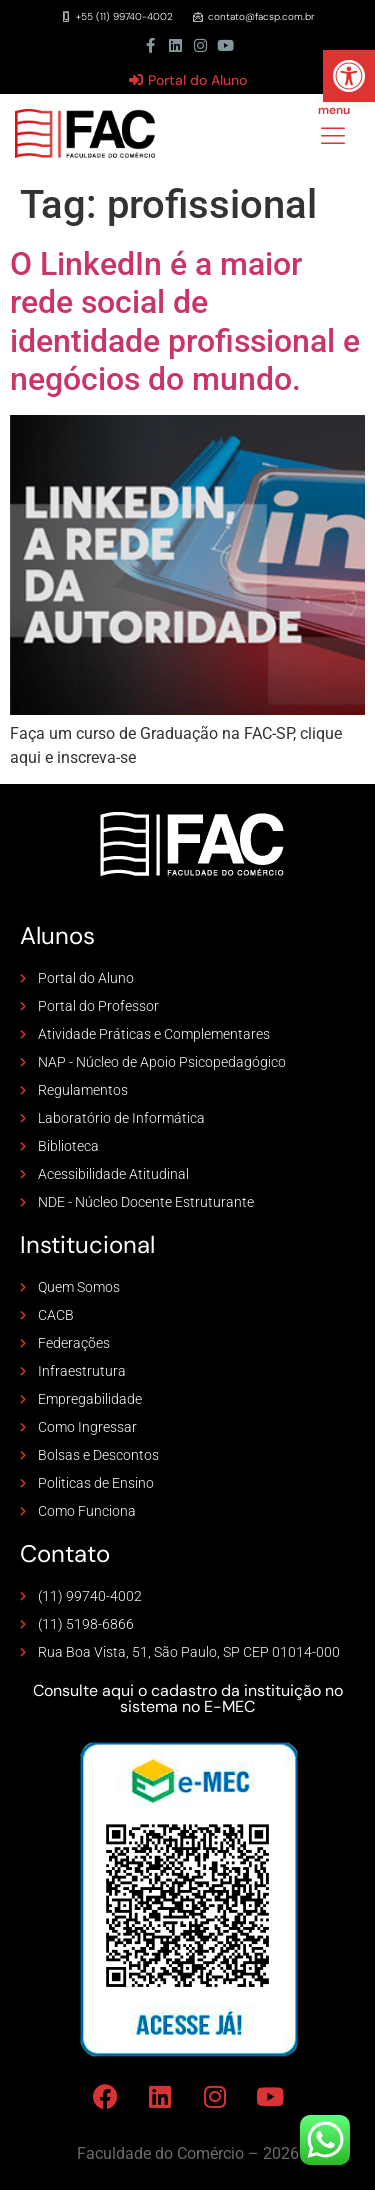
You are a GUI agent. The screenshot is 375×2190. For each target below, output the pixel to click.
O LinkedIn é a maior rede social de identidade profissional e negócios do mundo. (185, 321)
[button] (349, 76)
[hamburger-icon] (332, 137)
